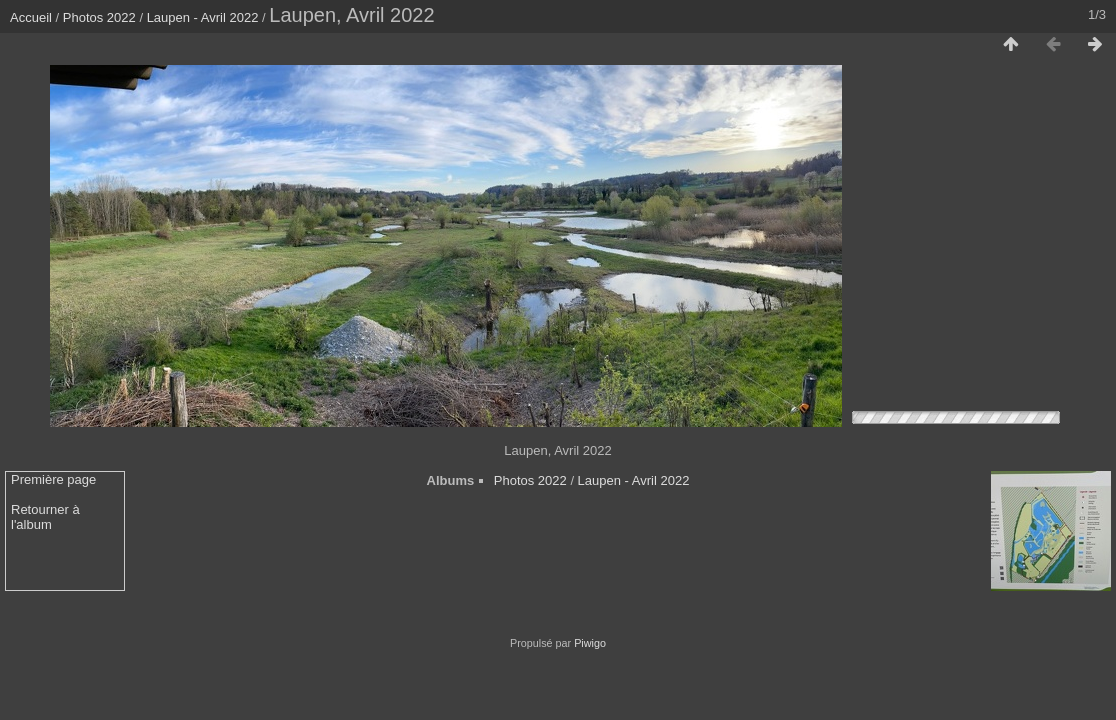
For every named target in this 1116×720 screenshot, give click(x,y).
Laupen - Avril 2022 (203, 17)
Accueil (31, 17)
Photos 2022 (99, 17)
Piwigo (590, 643)
